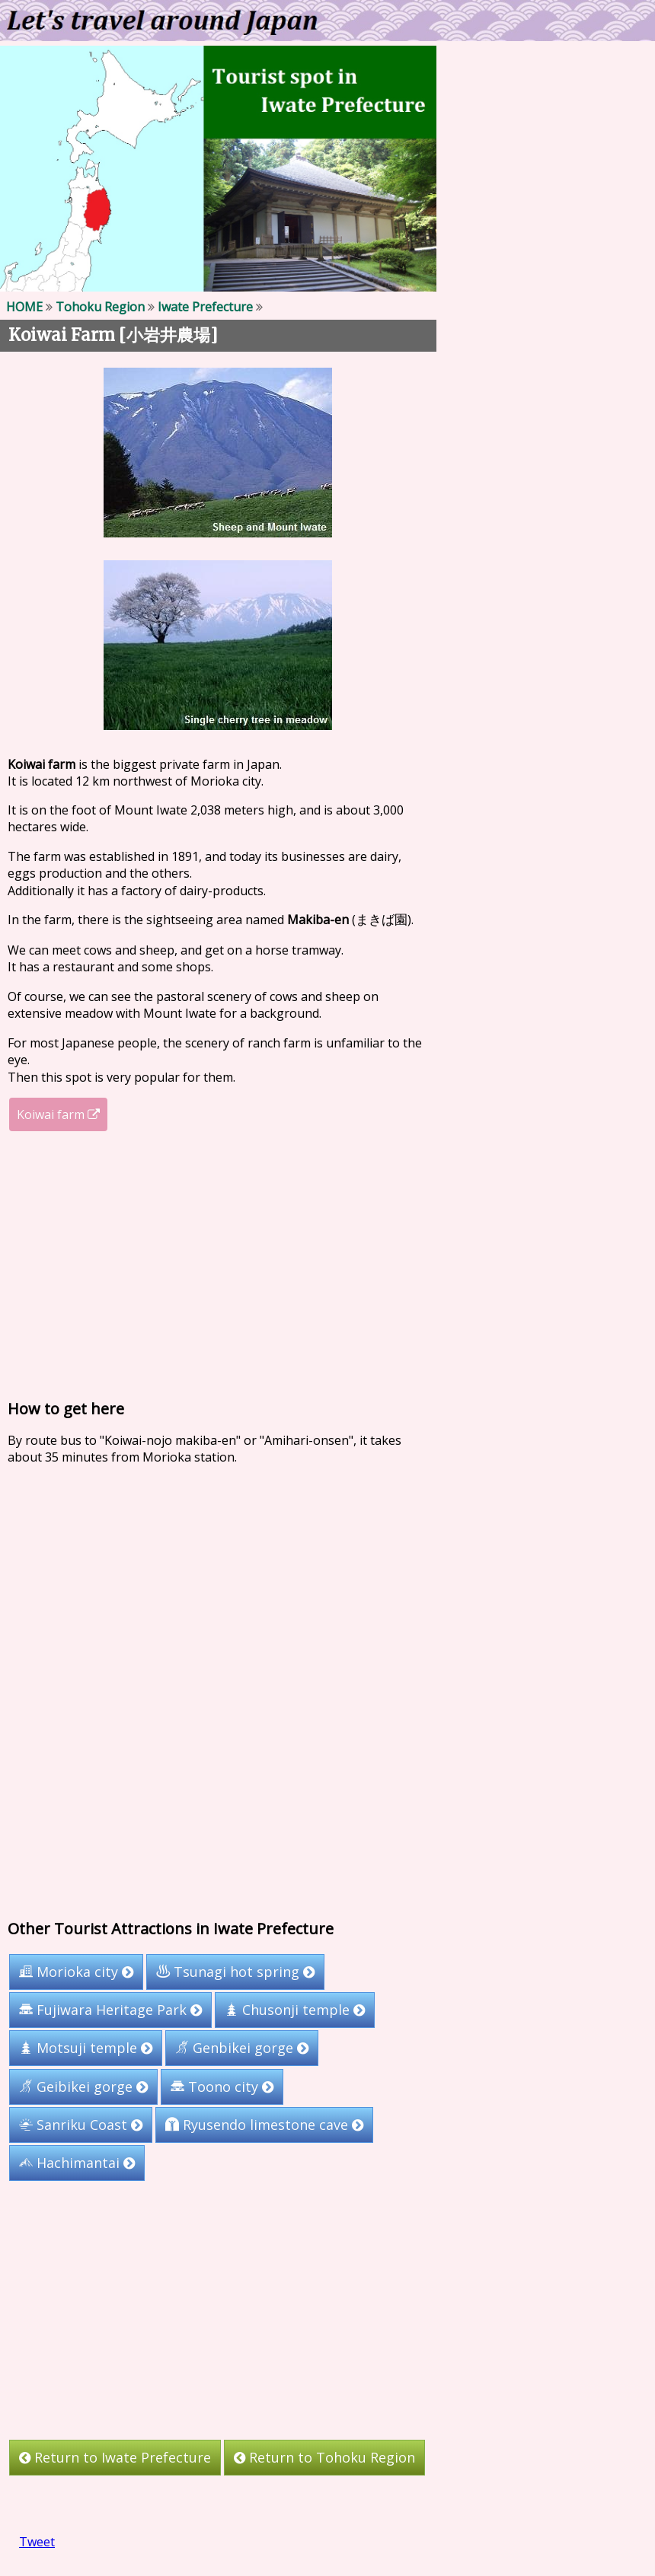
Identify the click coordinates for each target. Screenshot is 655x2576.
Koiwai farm (58, 1114)
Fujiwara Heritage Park (110, 2010)
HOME (24, 306)
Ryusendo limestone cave (264, 2124)
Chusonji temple (295, 2010)
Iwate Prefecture (205, 306)
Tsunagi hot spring (235, 1971)
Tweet (37, 2541)
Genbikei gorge (241, 2048)
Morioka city (76, 1971)
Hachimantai (77, 2163)
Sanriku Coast (80, 2124)
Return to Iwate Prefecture (115, 2457)
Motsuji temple (85, 2048)
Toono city (222, 2086)
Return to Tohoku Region (324, 2457)
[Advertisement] (218, 1265)
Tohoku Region (100, 306)
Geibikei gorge (83, 2086)
